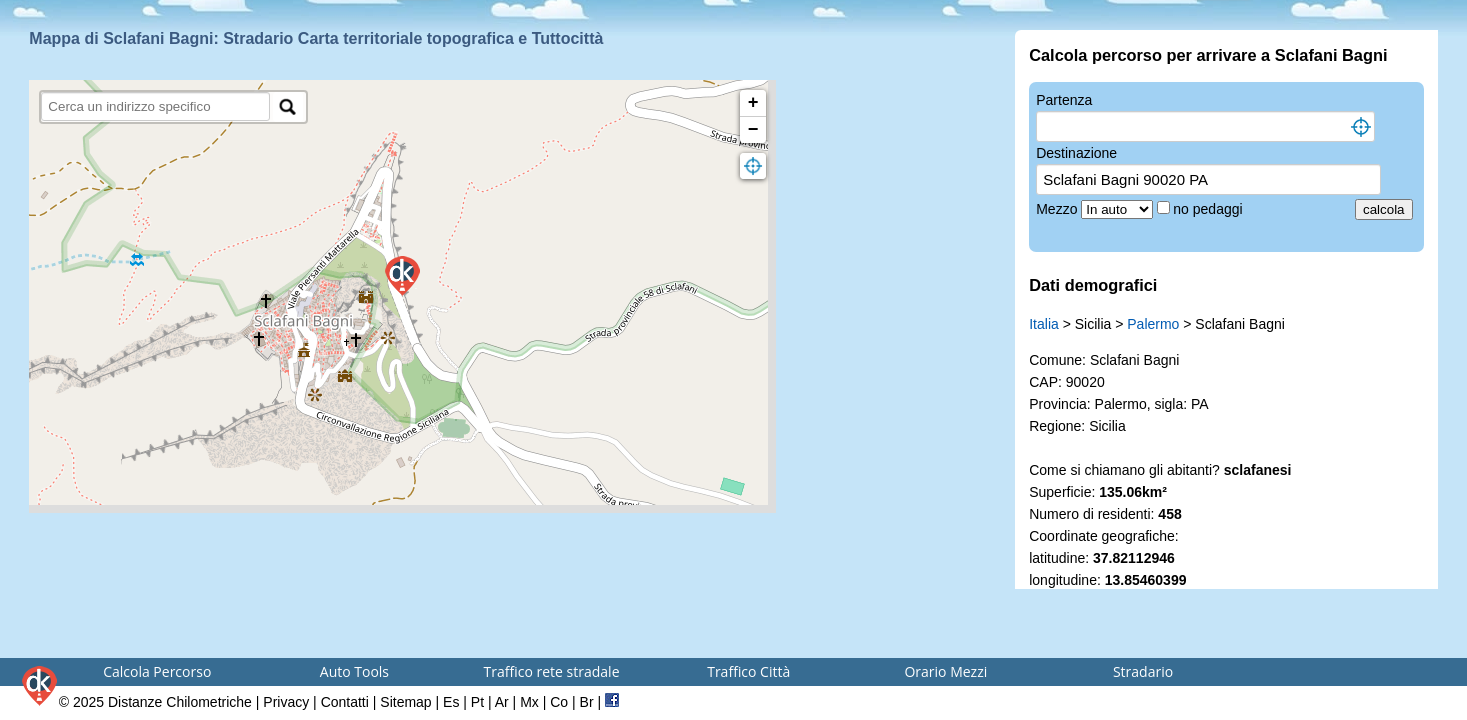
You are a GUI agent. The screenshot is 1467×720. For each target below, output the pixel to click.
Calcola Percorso (157, 671)
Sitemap (405, 702)
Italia (1044, 324)
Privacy (286, 702)
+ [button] (753, 103)
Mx (529, 702)
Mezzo (1058, 209)
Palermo (1153, 324)
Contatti (345, 702)
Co (559, 702)
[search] (155, 106)
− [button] (753, 130)
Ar (502, 702)
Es (451, 702)
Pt (477, 702)
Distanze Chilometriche (180, 702)
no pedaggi (1209, 209)
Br (587, 702)
